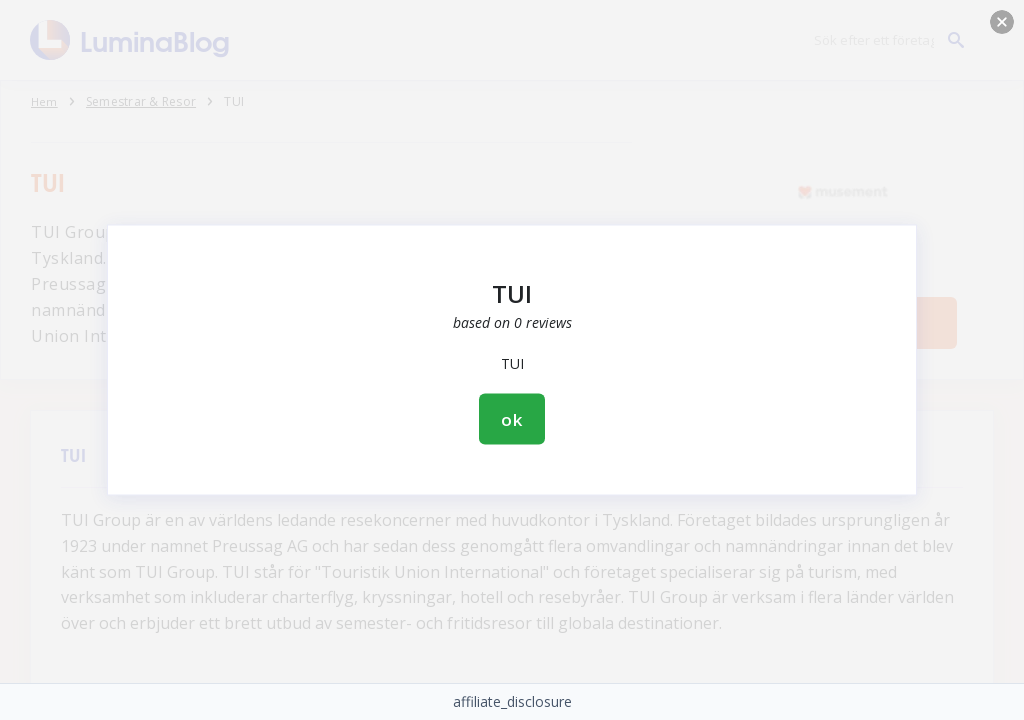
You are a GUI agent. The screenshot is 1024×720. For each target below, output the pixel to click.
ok (512, 419)
